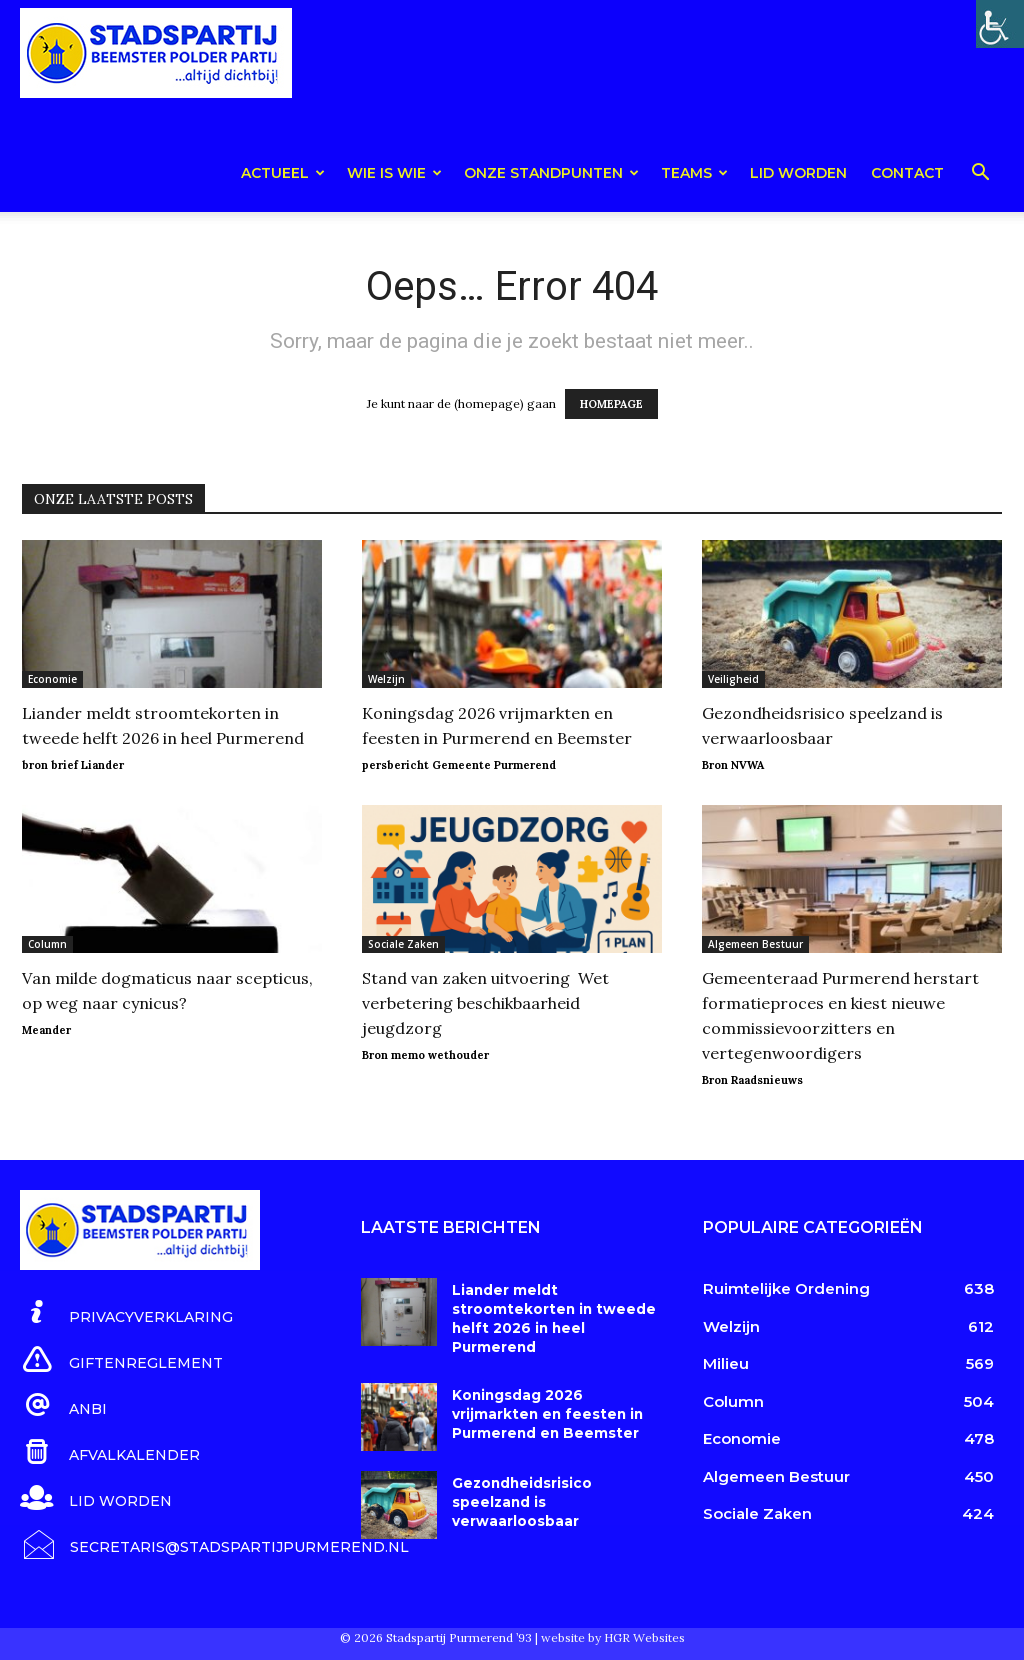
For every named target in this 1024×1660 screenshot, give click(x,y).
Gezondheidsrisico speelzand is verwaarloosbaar (519, 1484)
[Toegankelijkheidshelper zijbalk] (1000, 24)
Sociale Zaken (403, 944)
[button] (980, 175)
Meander (46, 1030)
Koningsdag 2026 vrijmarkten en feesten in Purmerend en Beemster (542, 1396)
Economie (52, 679)
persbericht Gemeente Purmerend (459, 765)
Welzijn (386, 679)
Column (47, 944)
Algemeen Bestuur (755, 944)
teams (694, 173)
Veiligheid (733, 679)
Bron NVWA (733, 765)
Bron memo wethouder (425, 1055)
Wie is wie (394, 173)
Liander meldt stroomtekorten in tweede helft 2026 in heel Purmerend (557, 1308)
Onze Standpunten (551, 173)
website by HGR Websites (613, 1634)
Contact (907, 173)
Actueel (283, 173)
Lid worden (798, 173)
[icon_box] (126, 1313)
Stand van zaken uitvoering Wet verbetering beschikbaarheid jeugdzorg (485, 1003)
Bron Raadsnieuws (752, 1080)
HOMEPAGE (611, 404)
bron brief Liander (73, 765)
